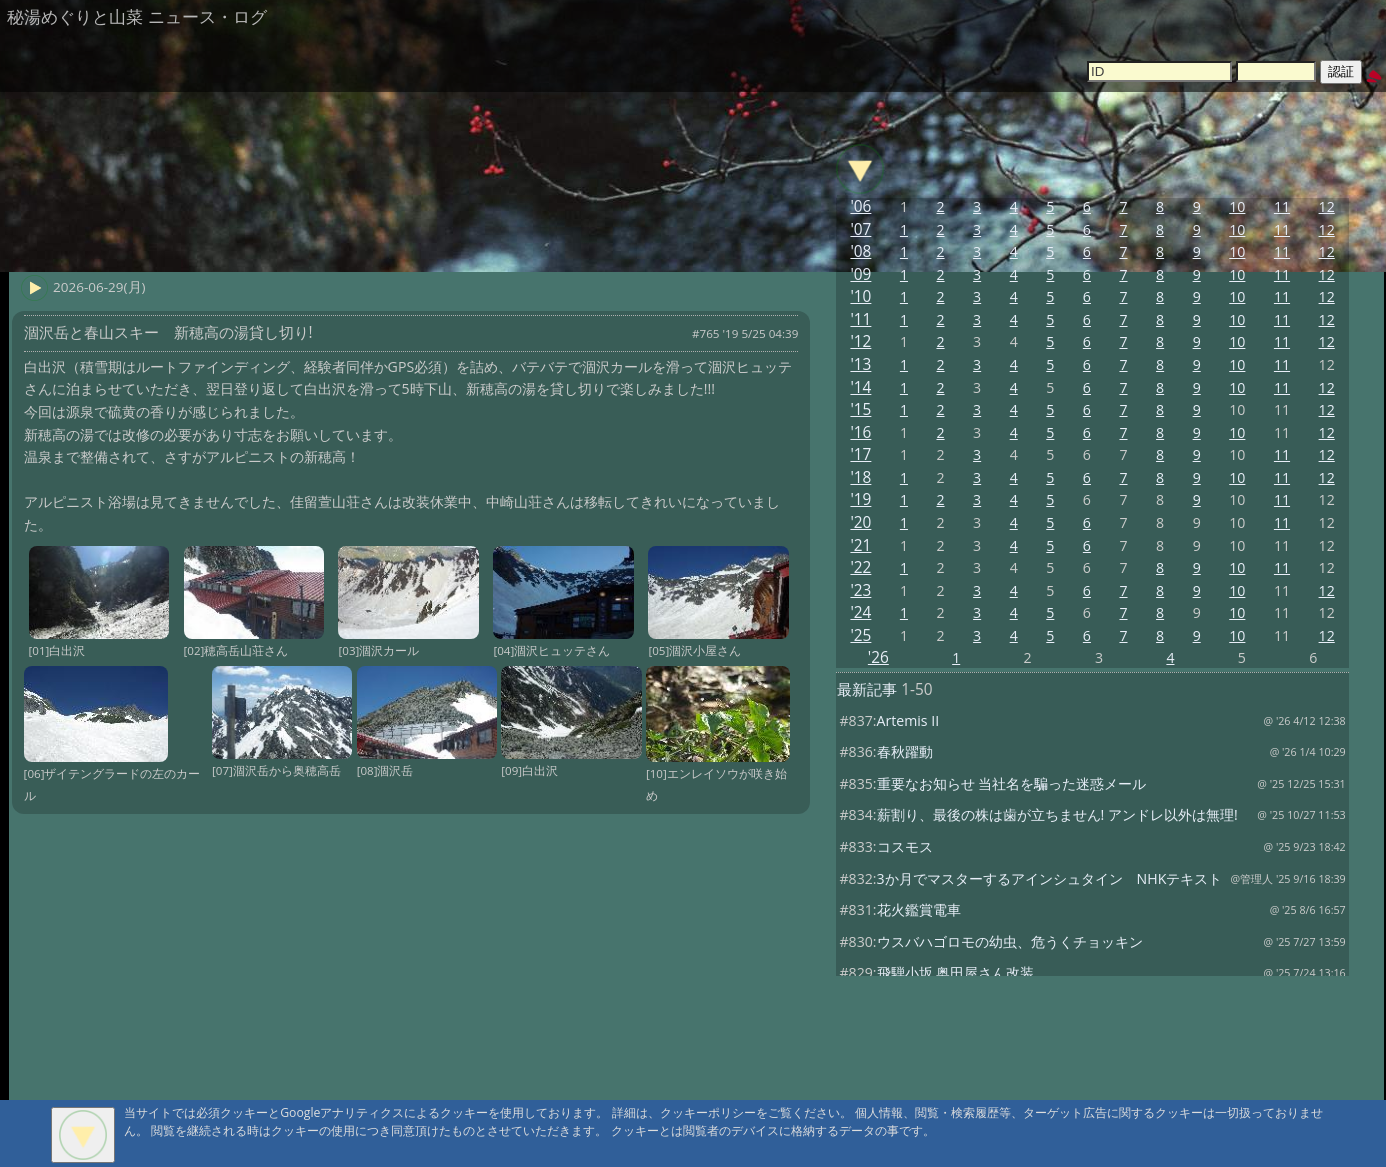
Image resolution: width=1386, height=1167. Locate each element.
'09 (860, 274)
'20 (860, 522)
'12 (860, 341)
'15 (860, 409)
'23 (860, 590)
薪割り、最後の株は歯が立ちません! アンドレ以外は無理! (1057, 814)
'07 (860, 229)
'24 (860, 612)
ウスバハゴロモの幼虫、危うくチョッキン (1010, 941)
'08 (860, 251)
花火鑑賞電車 (919, 909)
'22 (860, 567)
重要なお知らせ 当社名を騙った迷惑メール (1012, 783)
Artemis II (908, 720)
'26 (878, 657)
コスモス (905, 846)
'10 (860, 296)
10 (1237, 206)
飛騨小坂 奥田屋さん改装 (956, 972)
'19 (860, 499)
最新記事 (867, 689)
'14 (860, 387)
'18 (860, 477)
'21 (860, 545)
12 (1327, 206)
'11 (860, 319)
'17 (860, 454)
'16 (860, 432)
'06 (860, 206)
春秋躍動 (905, 751)
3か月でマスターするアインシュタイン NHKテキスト (1050, 878)
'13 (860, 364)
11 (1282, 206)
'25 (860, 635)
